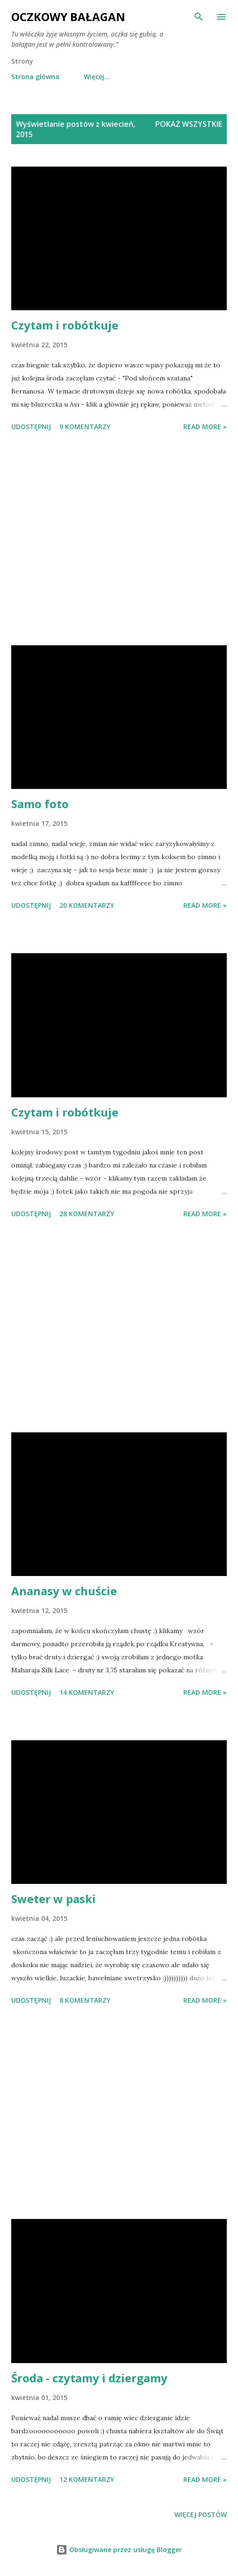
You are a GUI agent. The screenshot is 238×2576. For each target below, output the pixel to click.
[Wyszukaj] (198, 16)
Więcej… (97, 76)
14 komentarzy (86, 1692)
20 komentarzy (86, 905)
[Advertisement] (119, 540)
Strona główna (35, 76)
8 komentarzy (84, 2000)
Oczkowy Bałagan (68, 16)
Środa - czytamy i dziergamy (89, 2378)
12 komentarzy (86, 2479)
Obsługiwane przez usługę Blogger (119, 2549)
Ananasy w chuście (64, 1590)
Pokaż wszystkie (188, 124)
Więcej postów (200, 2514)
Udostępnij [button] (31, 426)
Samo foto (40, 803)
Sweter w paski (53, 1898)
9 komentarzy (84, 426)
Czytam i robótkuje (64, 325)
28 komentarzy (86, 1213)
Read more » (205, 426)
